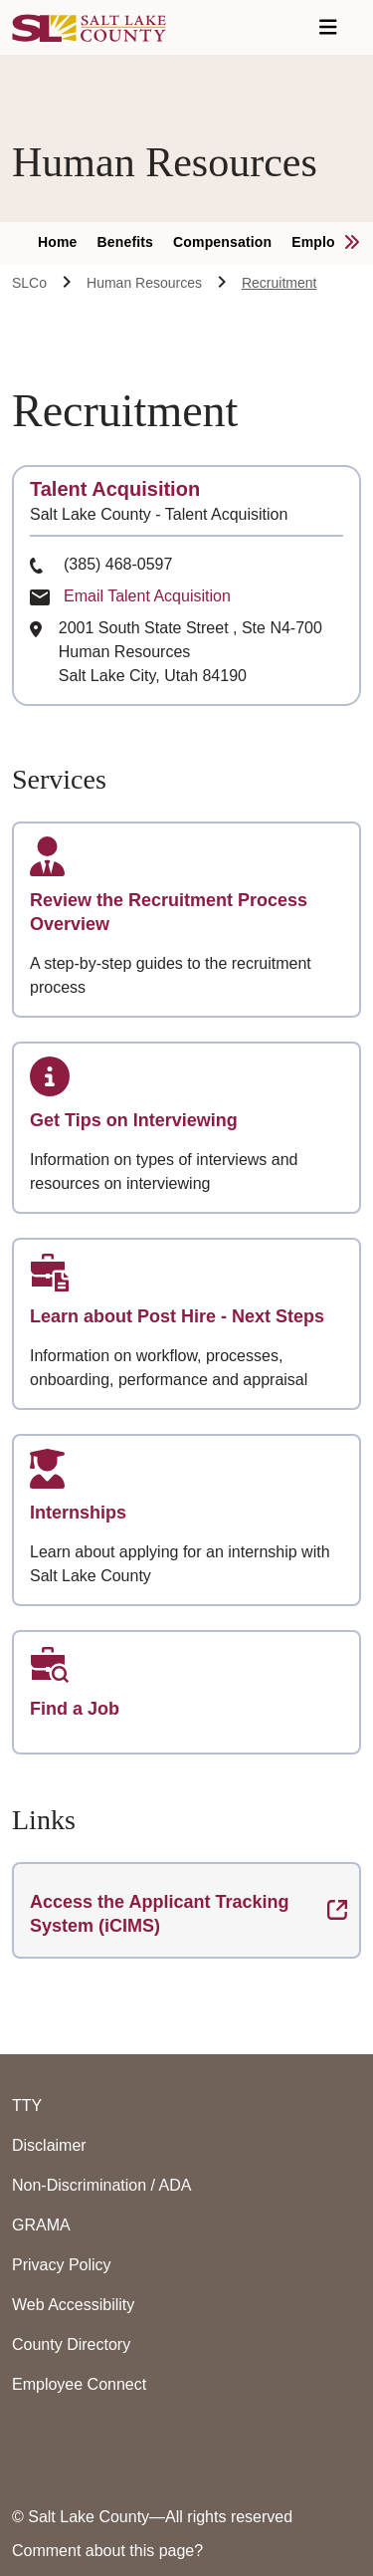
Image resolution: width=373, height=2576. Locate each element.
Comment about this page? (107, 2550)
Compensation (222, 242)
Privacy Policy (61, 2264)
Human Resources (144, 283)
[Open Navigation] (328, 27)
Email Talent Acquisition (147, 595)
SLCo (29, 283)
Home (58, 242)
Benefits (125, 242)
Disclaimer (49, 2145)
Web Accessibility (73, 2304)
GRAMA (41, 2225)
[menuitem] (67, 243)
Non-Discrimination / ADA (102, 2185)
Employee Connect (79, 2384)
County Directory (71, 2344)
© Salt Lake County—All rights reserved (152, 2516)
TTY (27, 2105)
